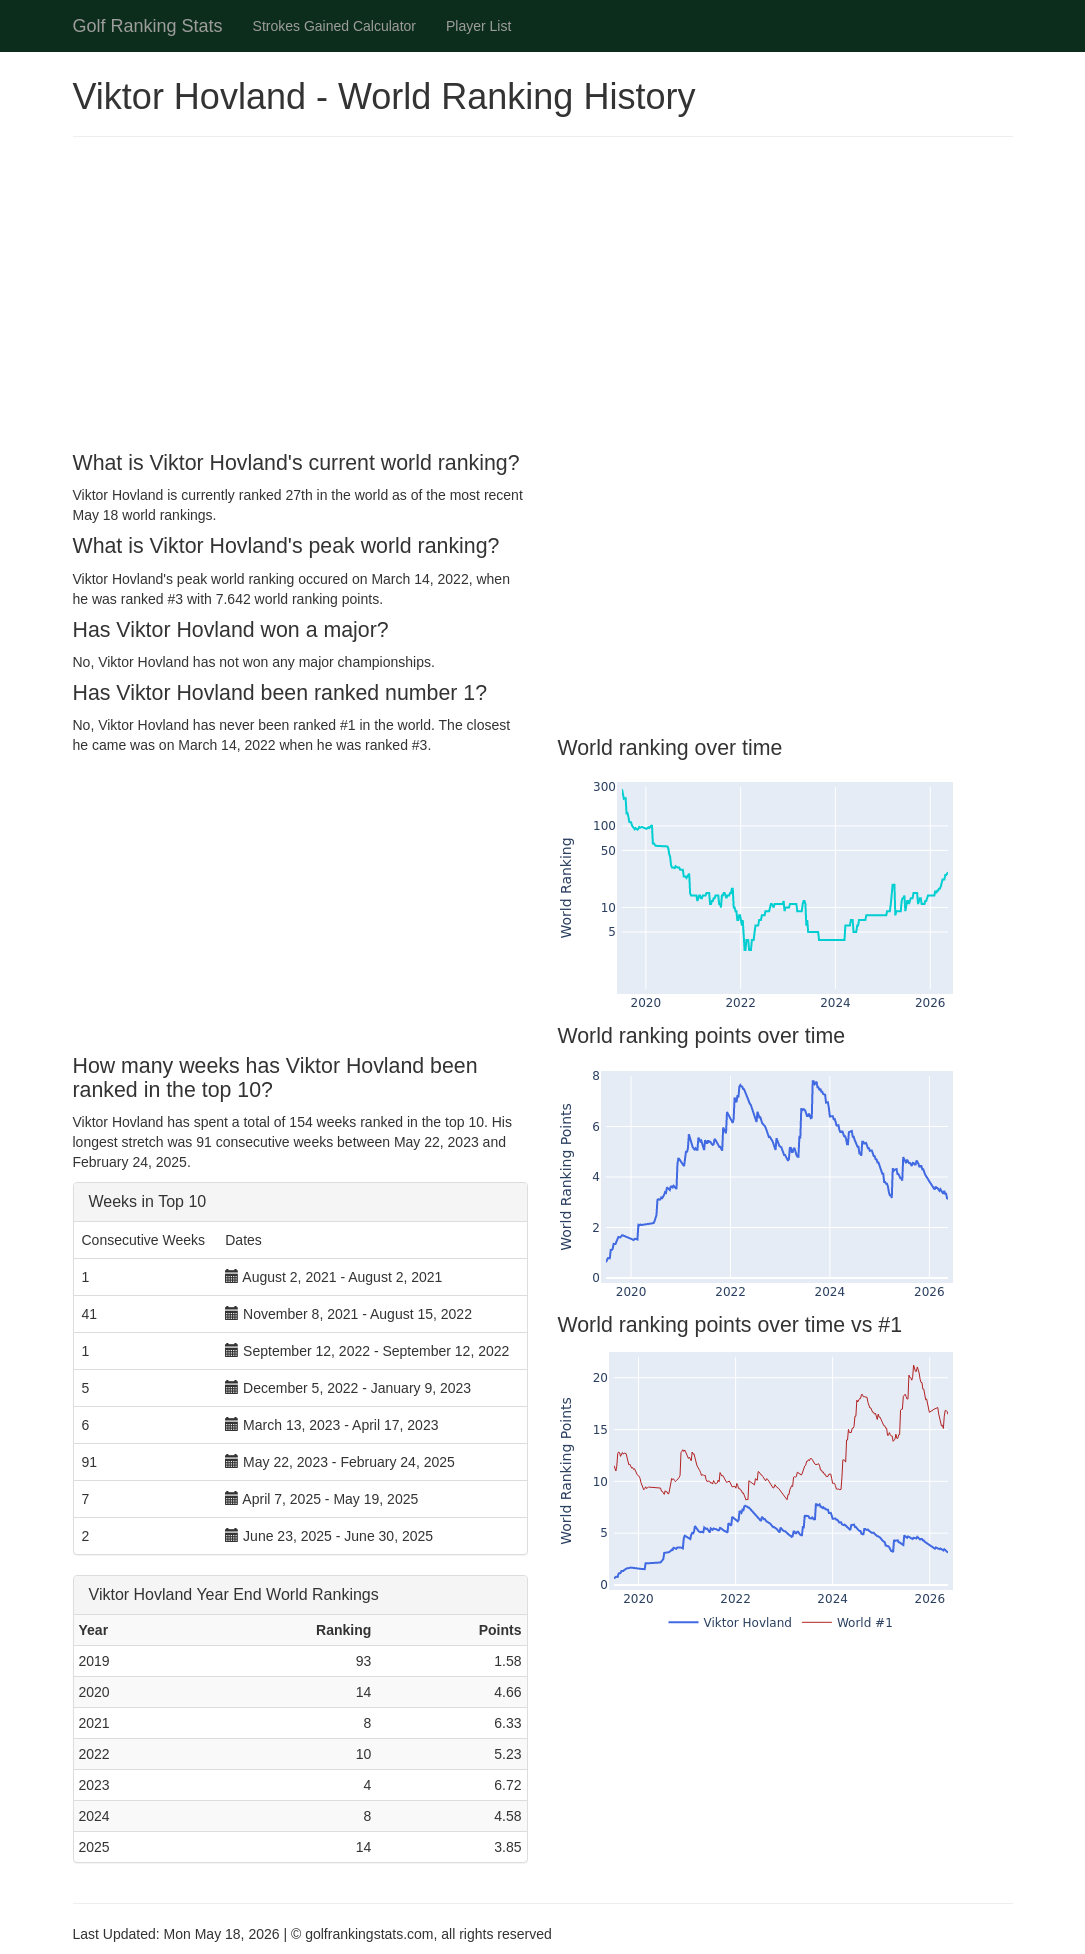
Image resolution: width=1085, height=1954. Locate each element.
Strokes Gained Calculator (334, 26)
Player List (478, 26)
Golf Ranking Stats (148, 26)
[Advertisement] (543, 297)
